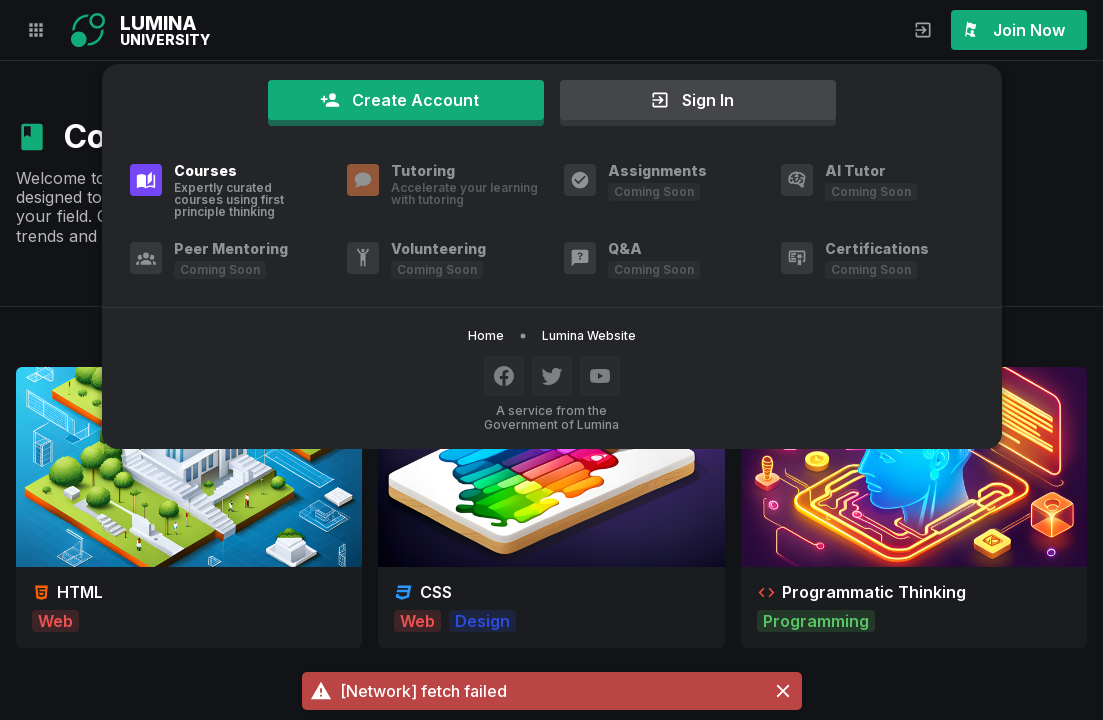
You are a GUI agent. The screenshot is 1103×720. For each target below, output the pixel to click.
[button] (552, 691)
